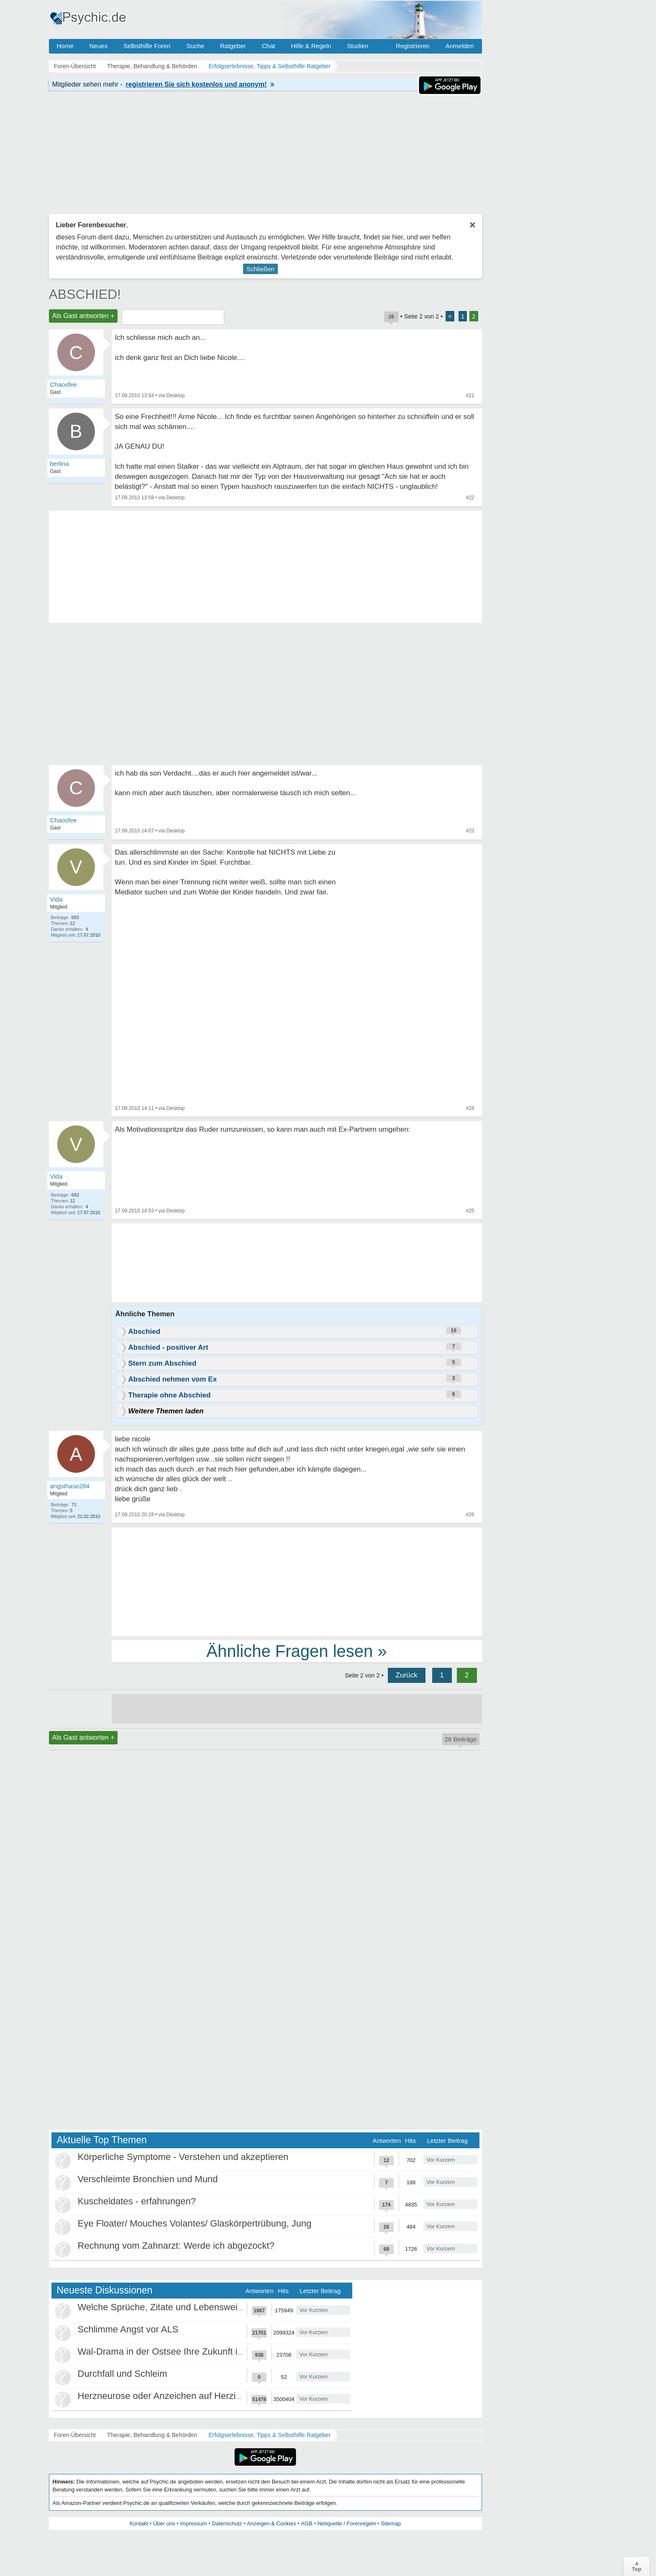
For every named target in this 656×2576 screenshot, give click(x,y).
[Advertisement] (297, 1581)
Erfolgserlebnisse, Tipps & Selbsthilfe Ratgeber (269, 2435)
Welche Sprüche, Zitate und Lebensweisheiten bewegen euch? (206, 2307)
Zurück (407, 1675)
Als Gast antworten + (83, 315)
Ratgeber (233, 45)
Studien (357, 45)
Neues (99, 45)
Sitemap (391, 2523)
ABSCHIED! (85, 294)
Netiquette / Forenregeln (346, 2523)
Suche (195, 45)
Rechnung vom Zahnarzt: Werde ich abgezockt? (176, 2245)
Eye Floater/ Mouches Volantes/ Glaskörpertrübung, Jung (195, 2223)
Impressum (193, 2523)
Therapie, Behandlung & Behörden (152, 2435)
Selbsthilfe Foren (147, 45)
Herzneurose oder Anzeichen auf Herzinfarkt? (171, 2396)
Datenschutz (227, 2523)
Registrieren (413, 45)
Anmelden (460, 45)
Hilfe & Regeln (311, 45)
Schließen (260, 268)
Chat (268, 45)
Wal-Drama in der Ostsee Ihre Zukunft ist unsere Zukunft (193, 2351)
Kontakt (139, 2523)
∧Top (636, 2566)
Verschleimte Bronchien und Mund (148, 2179)
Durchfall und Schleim (122, 2373)
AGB (306, 2523)
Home (65, 45)
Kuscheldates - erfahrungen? (137, 2201)
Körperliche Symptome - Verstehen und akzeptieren (183, 2157)
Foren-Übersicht (75, 2435)
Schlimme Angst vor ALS (128, 2329)
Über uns (164, 2523)
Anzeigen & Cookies (271, 2523)
